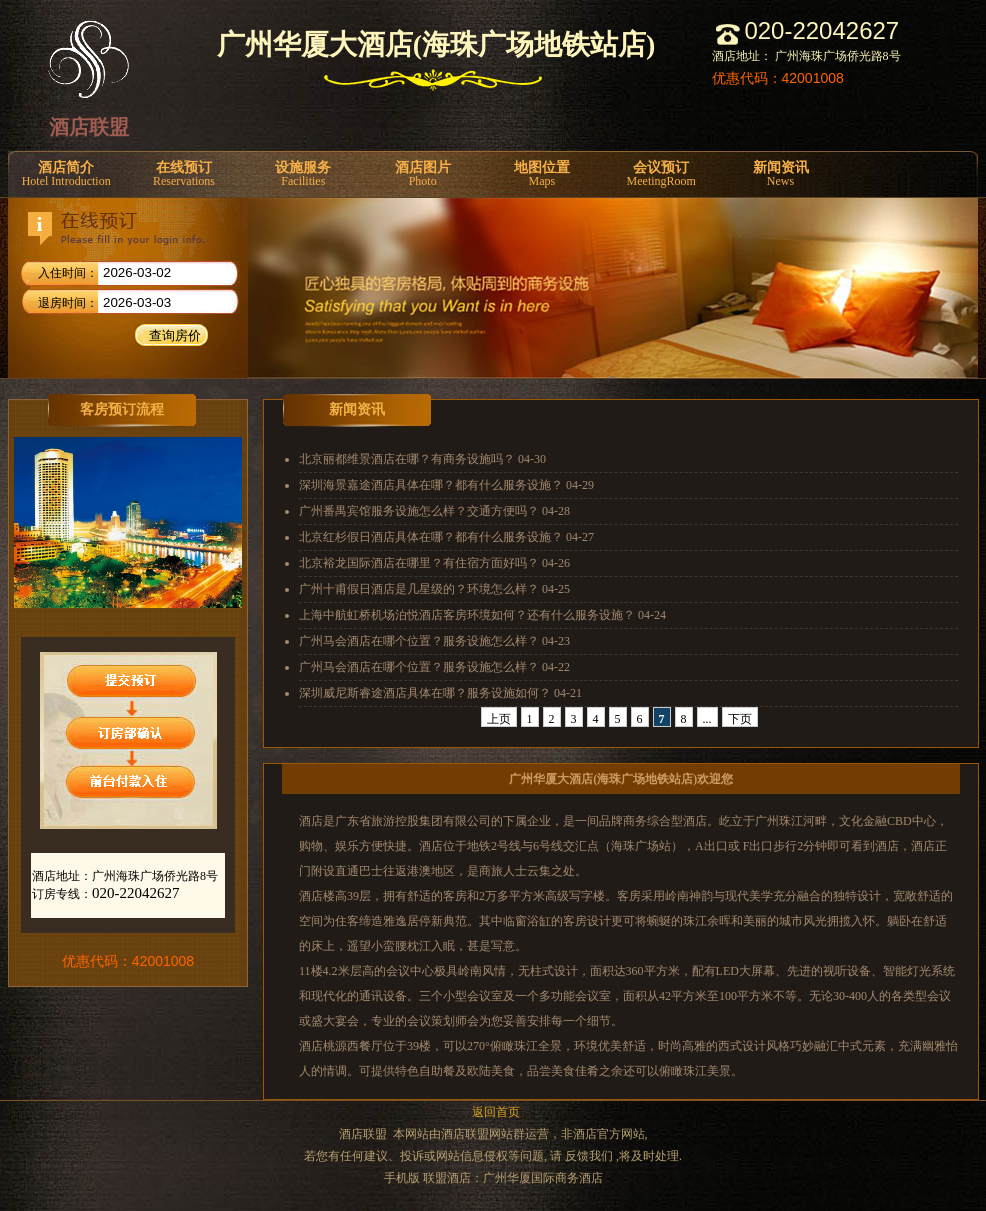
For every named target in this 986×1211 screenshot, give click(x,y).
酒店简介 (66, 174)
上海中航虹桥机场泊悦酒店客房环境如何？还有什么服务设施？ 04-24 (482, 615)
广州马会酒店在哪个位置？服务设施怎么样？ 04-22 (434, 667)
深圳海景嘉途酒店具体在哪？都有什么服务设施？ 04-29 (446, 485)
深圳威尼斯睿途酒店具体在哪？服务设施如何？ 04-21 (440, 693)
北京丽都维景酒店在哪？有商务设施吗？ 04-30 (422, 459)
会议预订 (661, 174)
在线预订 (183, 174)
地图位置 (541, 174)
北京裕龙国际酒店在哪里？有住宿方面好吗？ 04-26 (434, 563)
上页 (499, 719)
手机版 (402, 1178)
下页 (740, 719)
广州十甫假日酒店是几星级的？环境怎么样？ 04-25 (434, 589)
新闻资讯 (780, 174)
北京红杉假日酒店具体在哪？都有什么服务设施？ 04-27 (446, 537)
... (707, 719)
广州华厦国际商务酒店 (543, 1178)
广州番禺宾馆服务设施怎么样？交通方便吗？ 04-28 (434, 511)
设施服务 (303, 174)
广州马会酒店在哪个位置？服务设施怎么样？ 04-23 (434, 641)
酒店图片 (422, 174)
